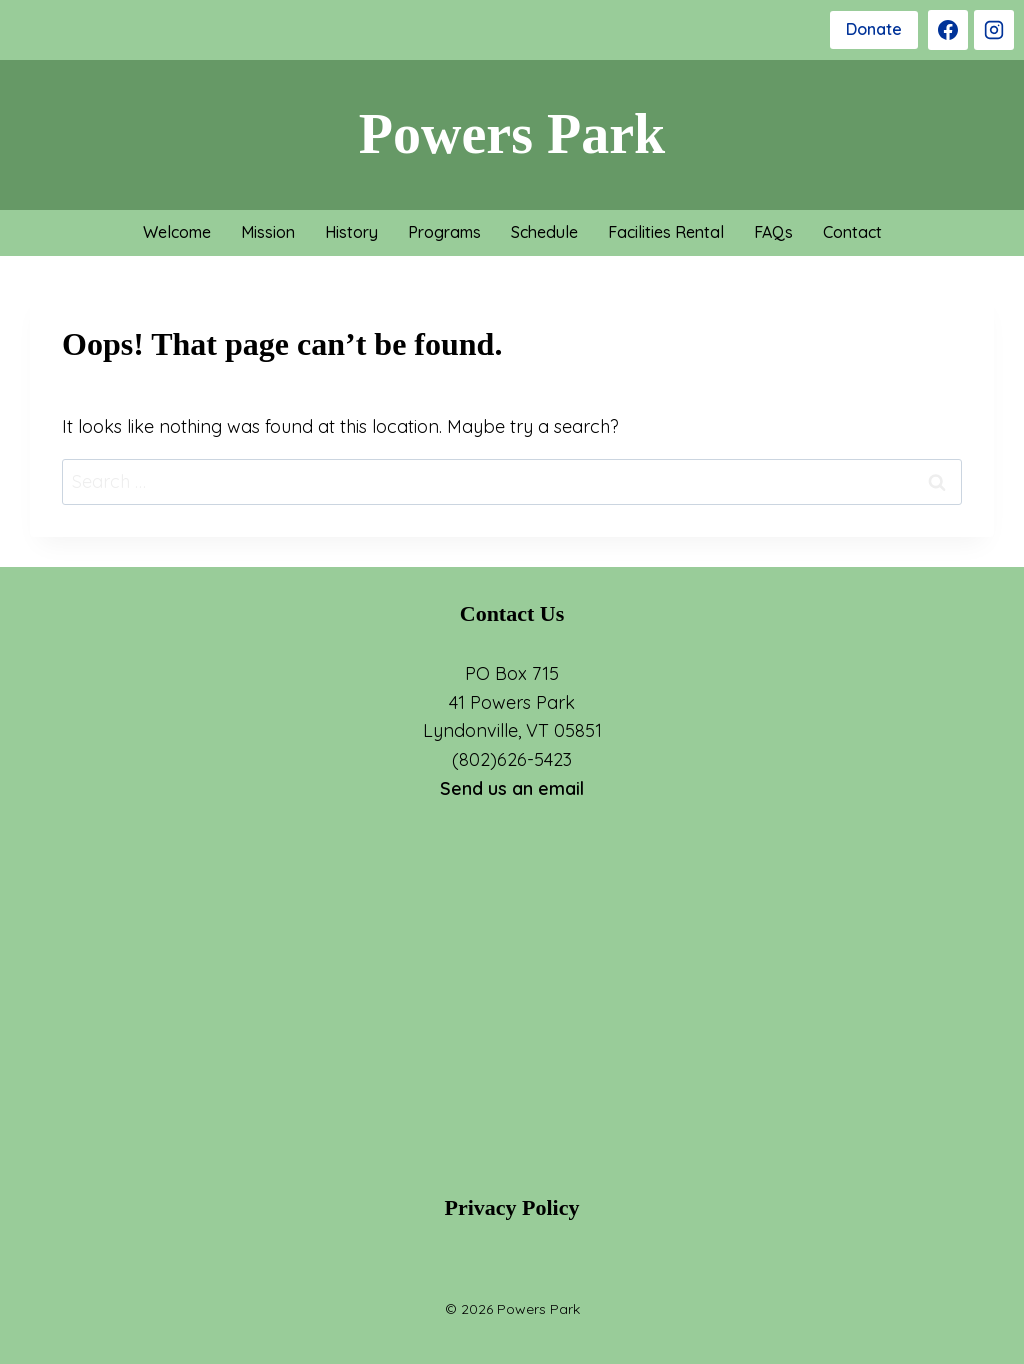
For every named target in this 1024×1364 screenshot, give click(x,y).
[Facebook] (948, 30)
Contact (852, 232)
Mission (268, 232)
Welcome (177, 232)
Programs (444, 232)
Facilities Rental (666, 232)
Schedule (544, 232)
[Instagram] (994, 30)
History (351, 232)
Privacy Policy (511, 1207)
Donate (874, 29)
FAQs (773, 232)
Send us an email (512, 788)
